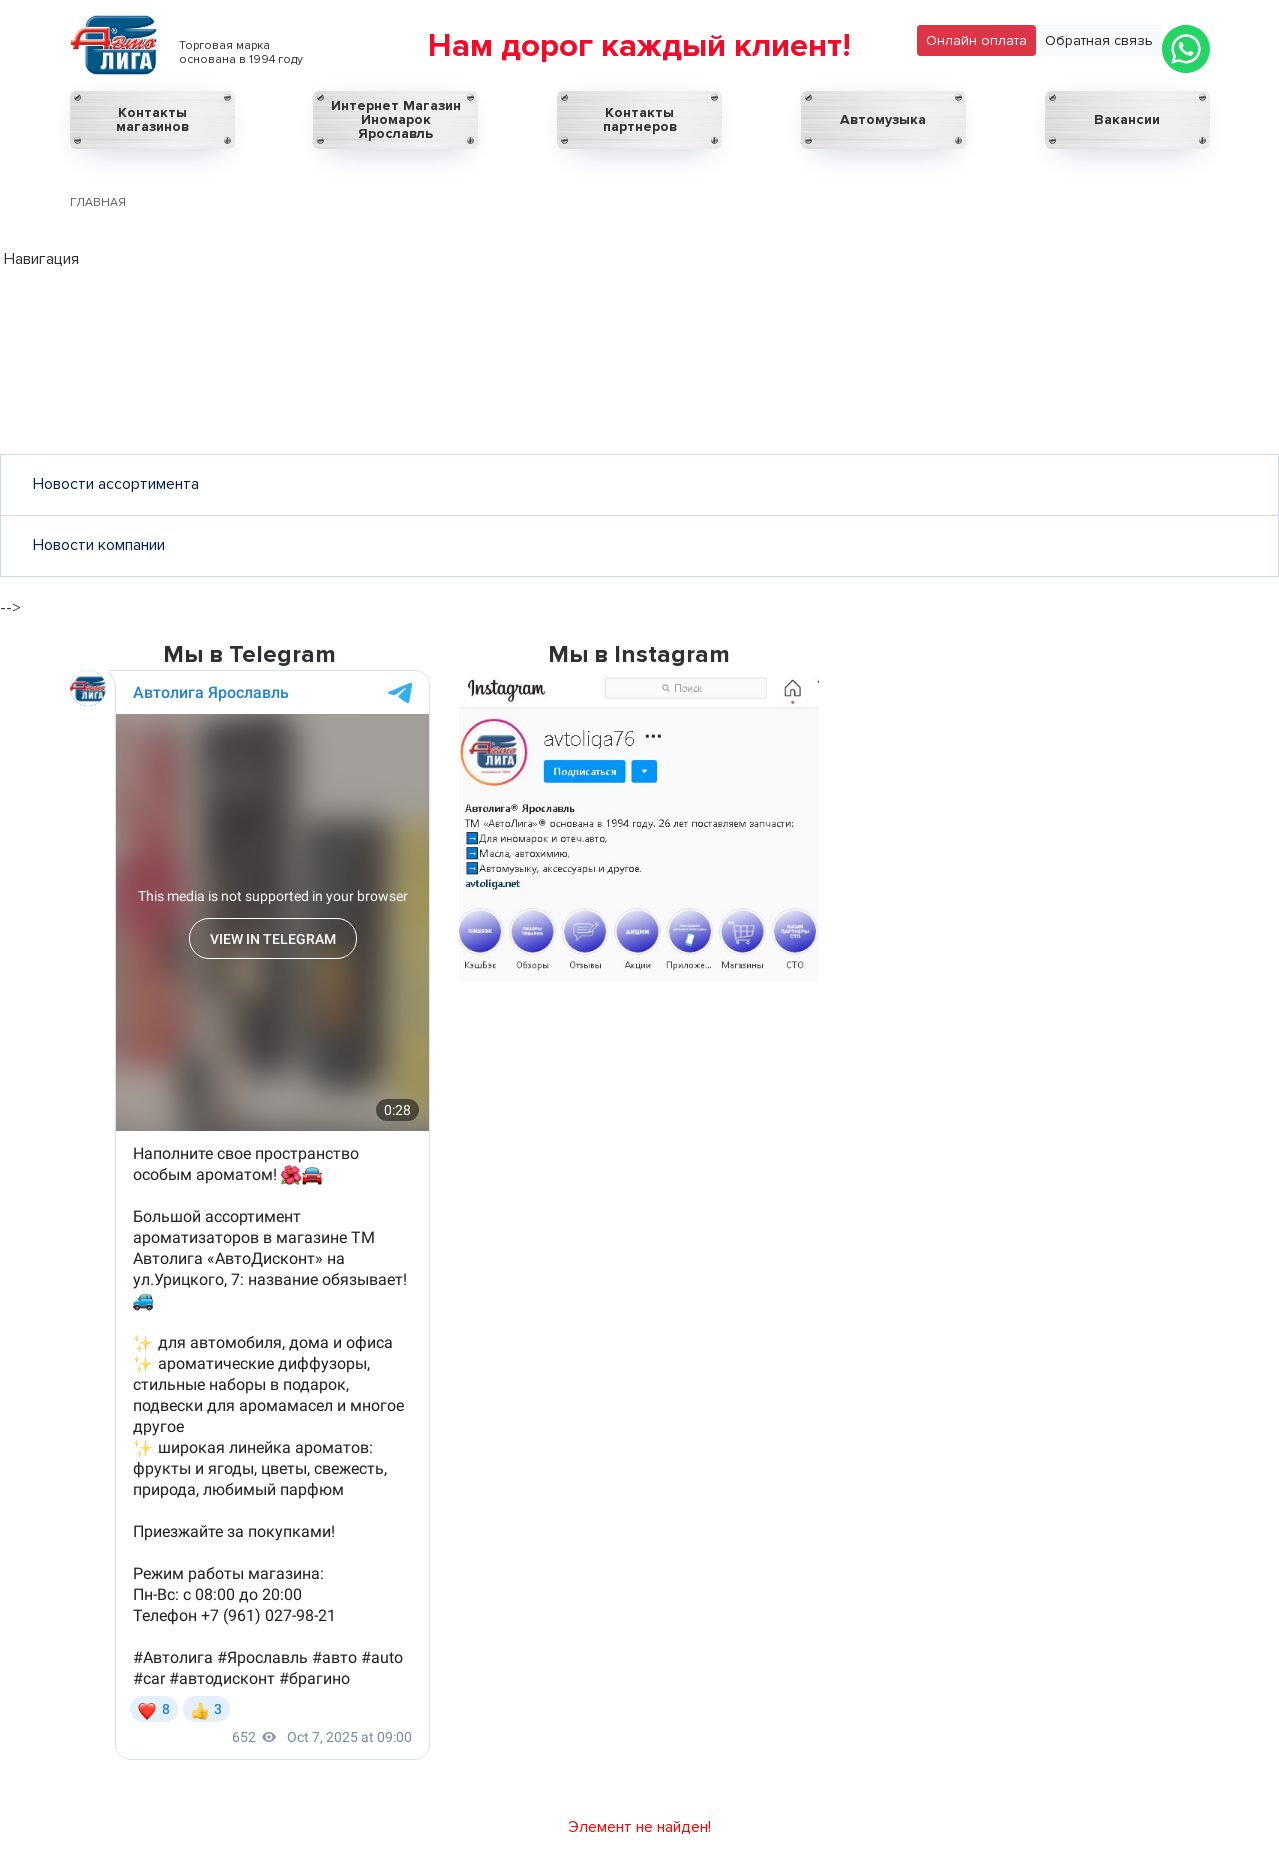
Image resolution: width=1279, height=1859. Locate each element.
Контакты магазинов (152, 119)
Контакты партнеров (640, 119)
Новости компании (99, 545)
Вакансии (1127, 119)
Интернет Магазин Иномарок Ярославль (396, 119)
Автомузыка (883, 119)
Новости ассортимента (116, 484)
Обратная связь (1099, 40)
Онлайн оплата (976, 40)
